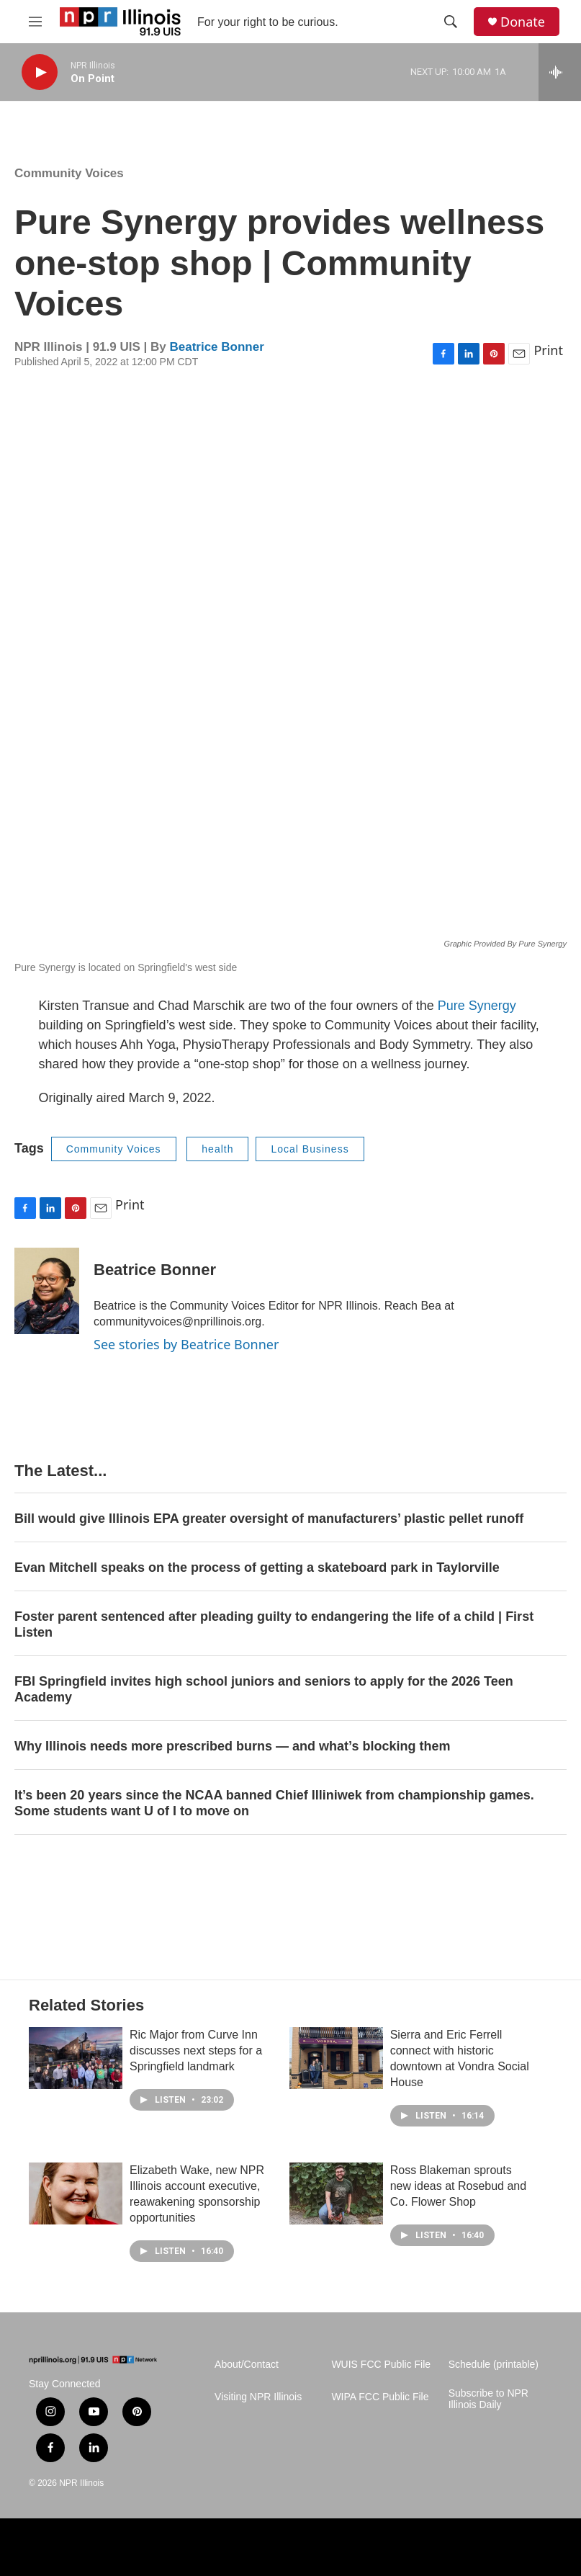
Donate (522, 22)
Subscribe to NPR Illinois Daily (488, 2399)
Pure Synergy (477, 1005)
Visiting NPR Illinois (258, 2397)
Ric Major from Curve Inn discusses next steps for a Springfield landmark (196, 2050)
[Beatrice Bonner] (46, 1291)
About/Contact (247, 2364)
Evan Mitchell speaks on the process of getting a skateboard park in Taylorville (257, 1567)
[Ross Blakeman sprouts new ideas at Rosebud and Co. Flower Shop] (336, 2193)
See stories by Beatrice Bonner (186, 1344)
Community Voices (69, 173)
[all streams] (560, 72)
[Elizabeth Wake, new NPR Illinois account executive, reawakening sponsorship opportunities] (75, 2193)
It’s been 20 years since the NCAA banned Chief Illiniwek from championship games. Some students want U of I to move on (274, 1803)
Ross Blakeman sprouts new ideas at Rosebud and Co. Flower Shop (458, 2186)
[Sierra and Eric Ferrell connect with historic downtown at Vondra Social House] (336, 2058)
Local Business (309, 1149)
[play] (39, 72)
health (217, 1149)
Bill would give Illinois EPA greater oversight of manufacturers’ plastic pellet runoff (268, 1518)
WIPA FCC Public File (379, 2397)
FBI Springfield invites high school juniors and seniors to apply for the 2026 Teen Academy (263, 1689)
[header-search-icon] (450, 21)
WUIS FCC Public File (381, 2364)
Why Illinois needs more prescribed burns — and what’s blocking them (232, 1746)
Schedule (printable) (494, 2364)
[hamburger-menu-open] (35, 21)
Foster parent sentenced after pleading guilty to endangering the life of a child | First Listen (273, 1624)
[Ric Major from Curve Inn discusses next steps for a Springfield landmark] (75, 2058)
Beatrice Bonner (216, 347)
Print (548, 350)
